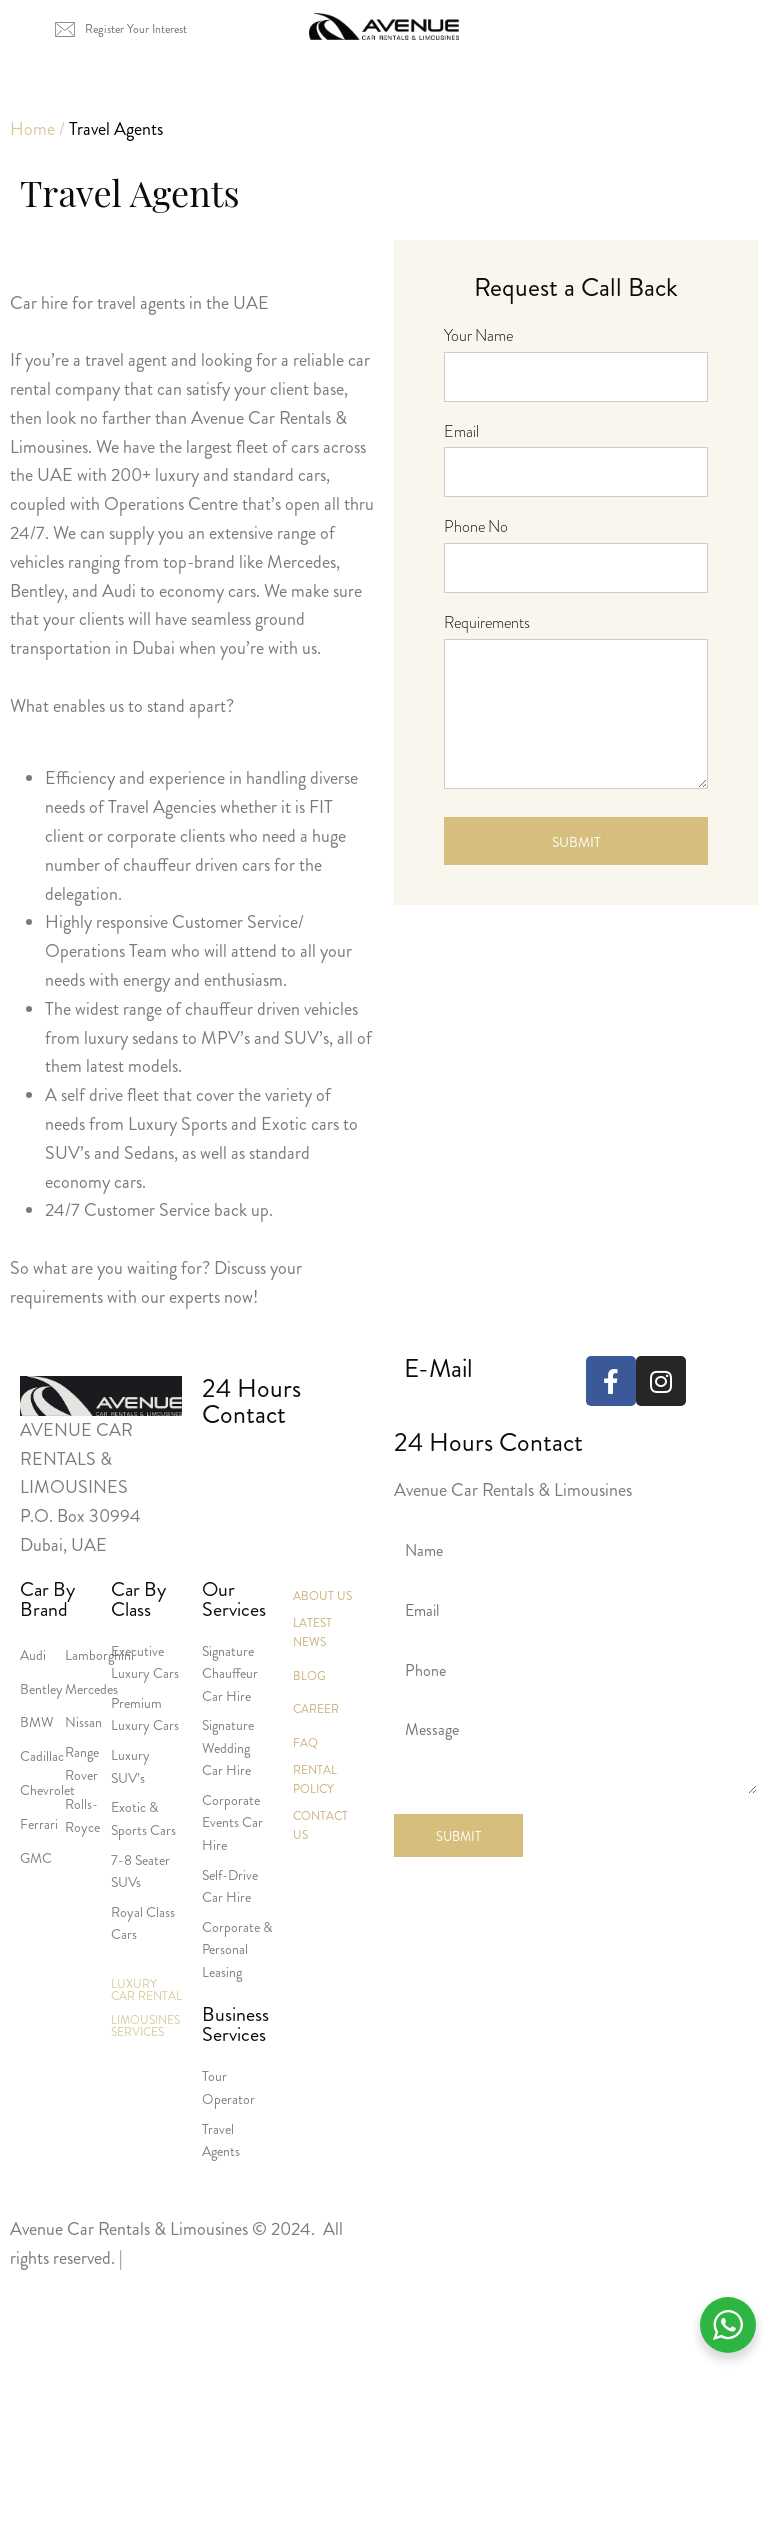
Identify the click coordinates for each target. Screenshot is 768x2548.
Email (461, 431)
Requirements (487, 622)
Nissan (83, 1722)
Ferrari (39, 1824)
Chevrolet (47, 1790)
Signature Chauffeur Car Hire (230, 1673)
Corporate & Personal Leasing (237, 1949)
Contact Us (320, 1825)
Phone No (476, 526)
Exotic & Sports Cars (143, 1818)
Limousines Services (145, 2026)
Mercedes (91, 1689)
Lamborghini (99, 1655)
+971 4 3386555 (237, 1466)
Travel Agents (221, 2140)
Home (32, 129)
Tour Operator (228, 2087)
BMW (37, 1722)
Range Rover (82, 1763)
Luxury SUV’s (130, 1766)
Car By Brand (47, 1600)
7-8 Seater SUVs (140, 1871)
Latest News (312, 1632)
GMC (36, 1858)
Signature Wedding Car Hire (228, 1747)
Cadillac (42, 1756)
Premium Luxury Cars (145, 1714)
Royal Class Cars (143, 1923)
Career (316, 1709)
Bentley (41, 1689)
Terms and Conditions (204, 2258)
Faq (305, 1743)
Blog (309, 1676)
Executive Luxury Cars (145, 1662)
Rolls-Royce (82, 1815)
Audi (33, 1655)
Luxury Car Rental (146, 1990)
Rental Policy (315, 1779)
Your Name (478, 335)
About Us (322, 1596)
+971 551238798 (339, 1466)
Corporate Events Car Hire (232, 1822)
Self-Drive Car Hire (230, 1886)
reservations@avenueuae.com (509, 1411)
